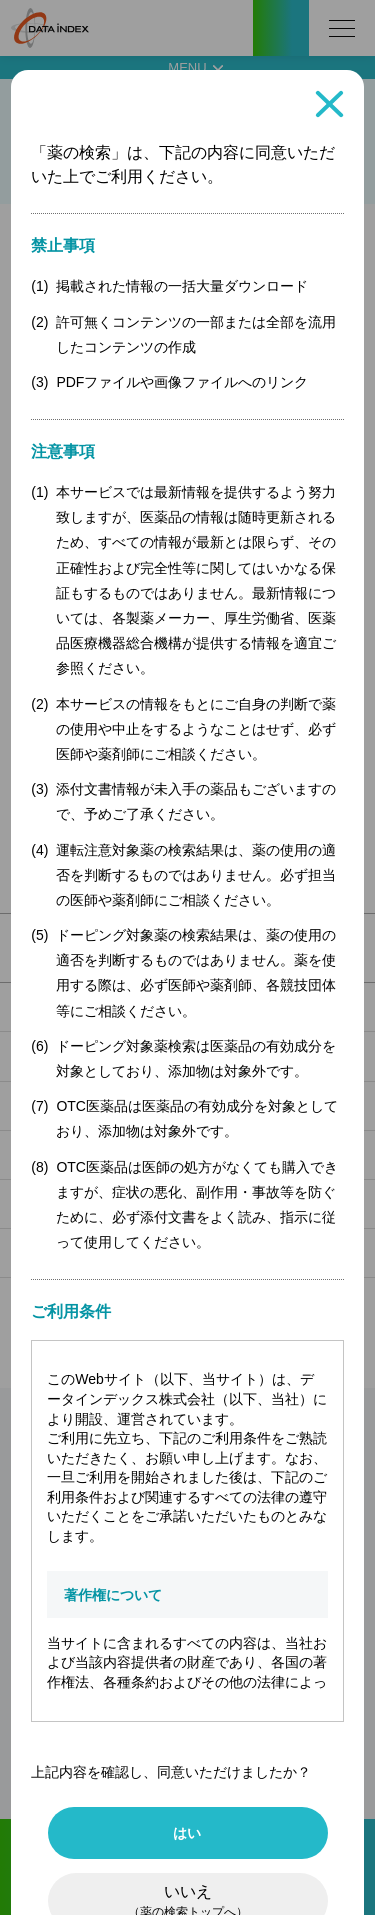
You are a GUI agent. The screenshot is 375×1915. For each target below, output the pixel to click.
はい (187, 1833)
